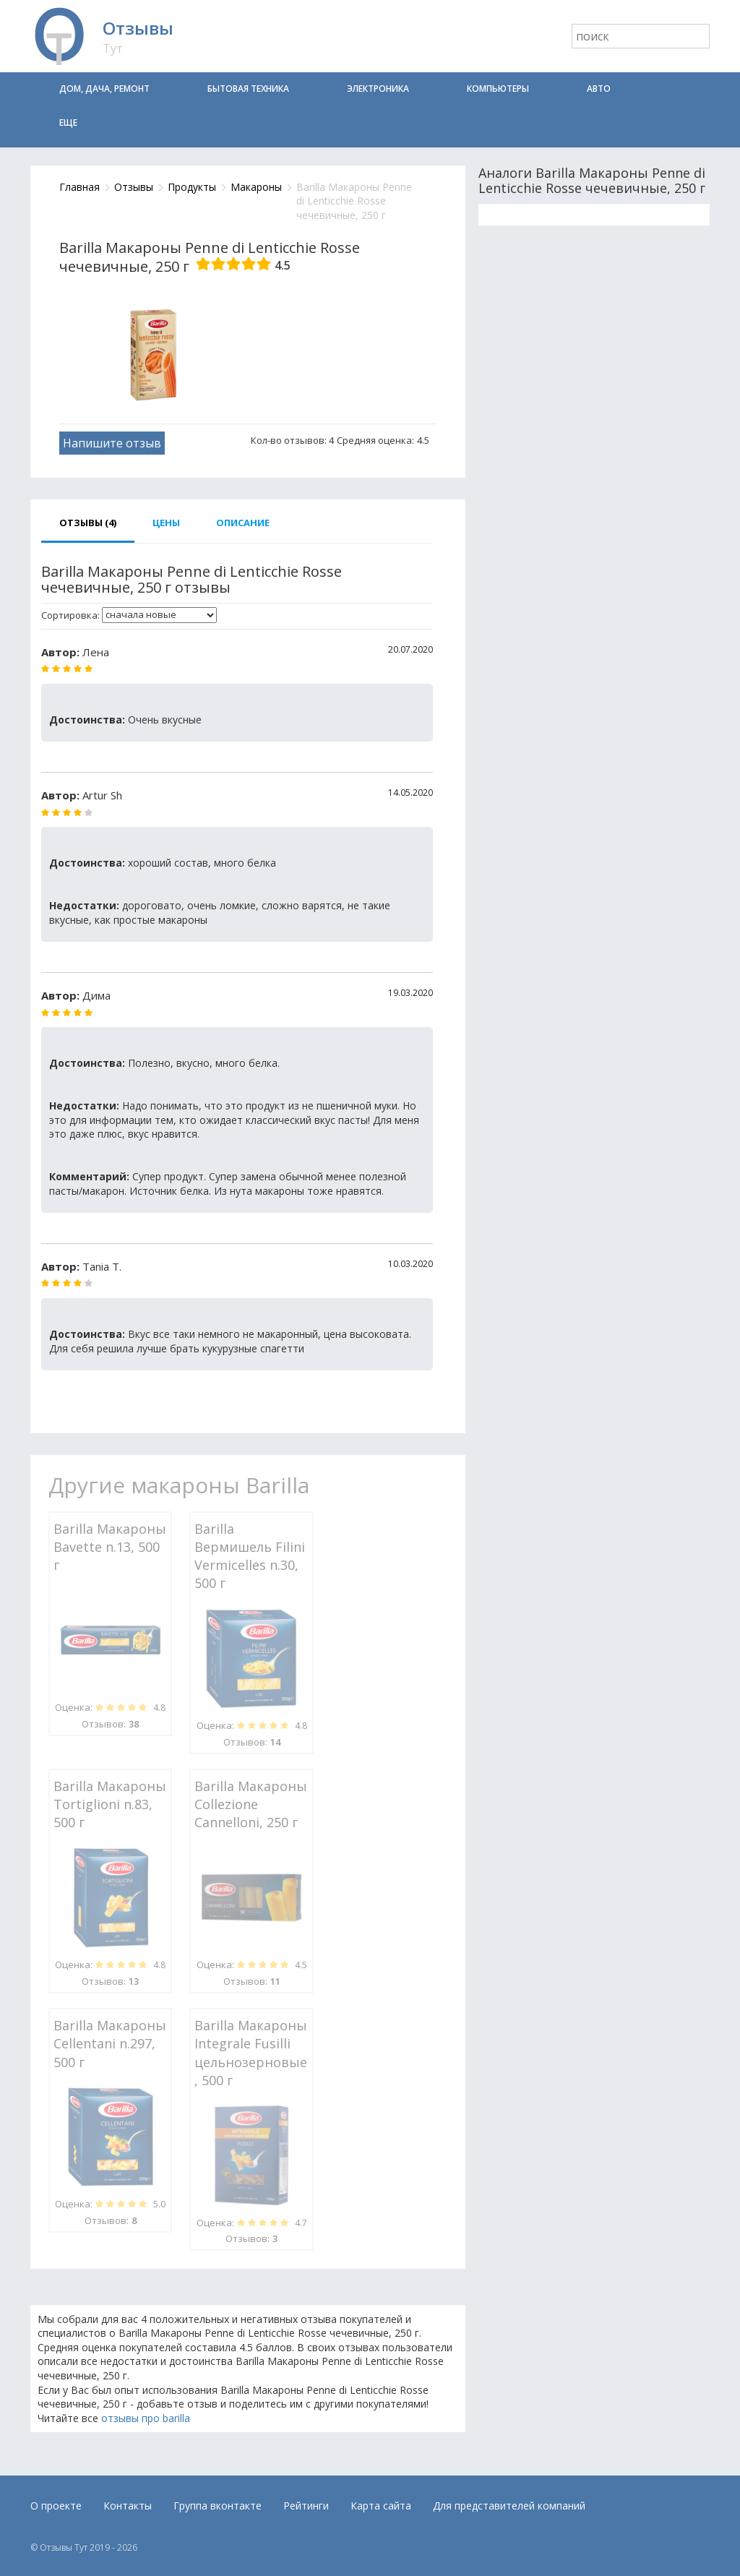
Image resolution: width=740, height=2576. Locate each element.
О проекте (56, 2505)
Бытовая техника (248, 88)
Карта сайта (380, 2505)
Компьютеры (498, 88)
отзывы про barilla (145, 2418)
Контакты (127, 2505)
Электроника (378, 88)
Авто (599, 88)
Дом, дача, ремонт (104, 88)
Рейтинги (306, 2505)
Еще (68, 122)
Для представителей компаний (509, 2505)
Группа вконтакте (217, 2505)
